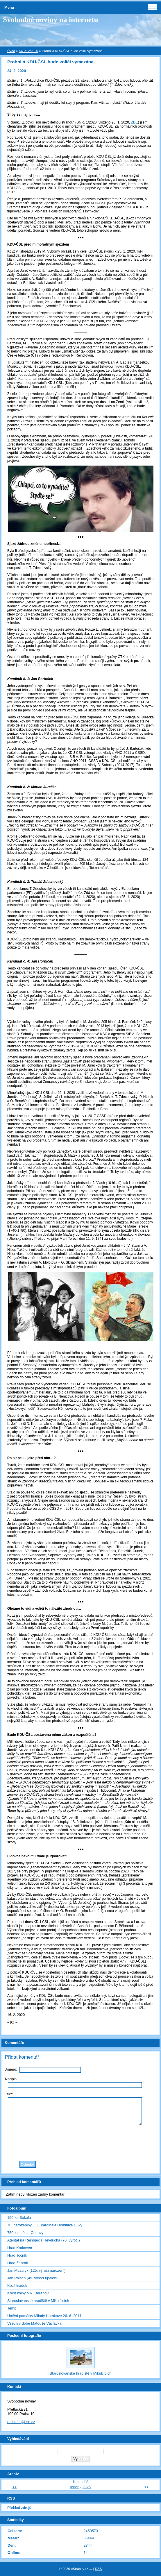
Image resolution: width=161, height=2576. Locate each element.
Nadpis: (11, 2079)
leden (74, 2487)
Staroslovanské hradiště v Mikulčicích (38, 2300)
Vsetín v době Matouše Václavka (34, 2323)
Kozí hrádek (17, 2285)
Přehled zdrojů (19, 2507)
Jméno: (11, 2069)
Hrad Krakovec (19, 2248)
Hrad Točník (17, 2255)
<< (14, 2487)
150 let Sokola (19, 2217)
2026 (87, 2487)
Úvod (11, 51)
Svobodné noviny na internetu (50, 19)
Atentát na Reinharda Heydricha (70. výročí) (43, 2240)
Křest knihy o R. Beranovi (28, 2293)
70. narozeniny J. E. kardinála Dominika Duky (44, 2225)
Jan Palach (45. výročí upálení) (32, 2278)
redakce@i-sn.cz (21, 2422)
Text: (9, 2094)
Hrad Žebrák (17, 2263)
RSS (98, 2568)
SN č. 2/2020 (28, 51)
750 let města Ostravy (25, 2232)
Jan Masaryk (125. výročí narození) (36, 2270)
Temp (11, 2308)
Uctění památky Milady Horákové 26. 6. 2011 (44, 2316)
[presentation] (80, 2141)
